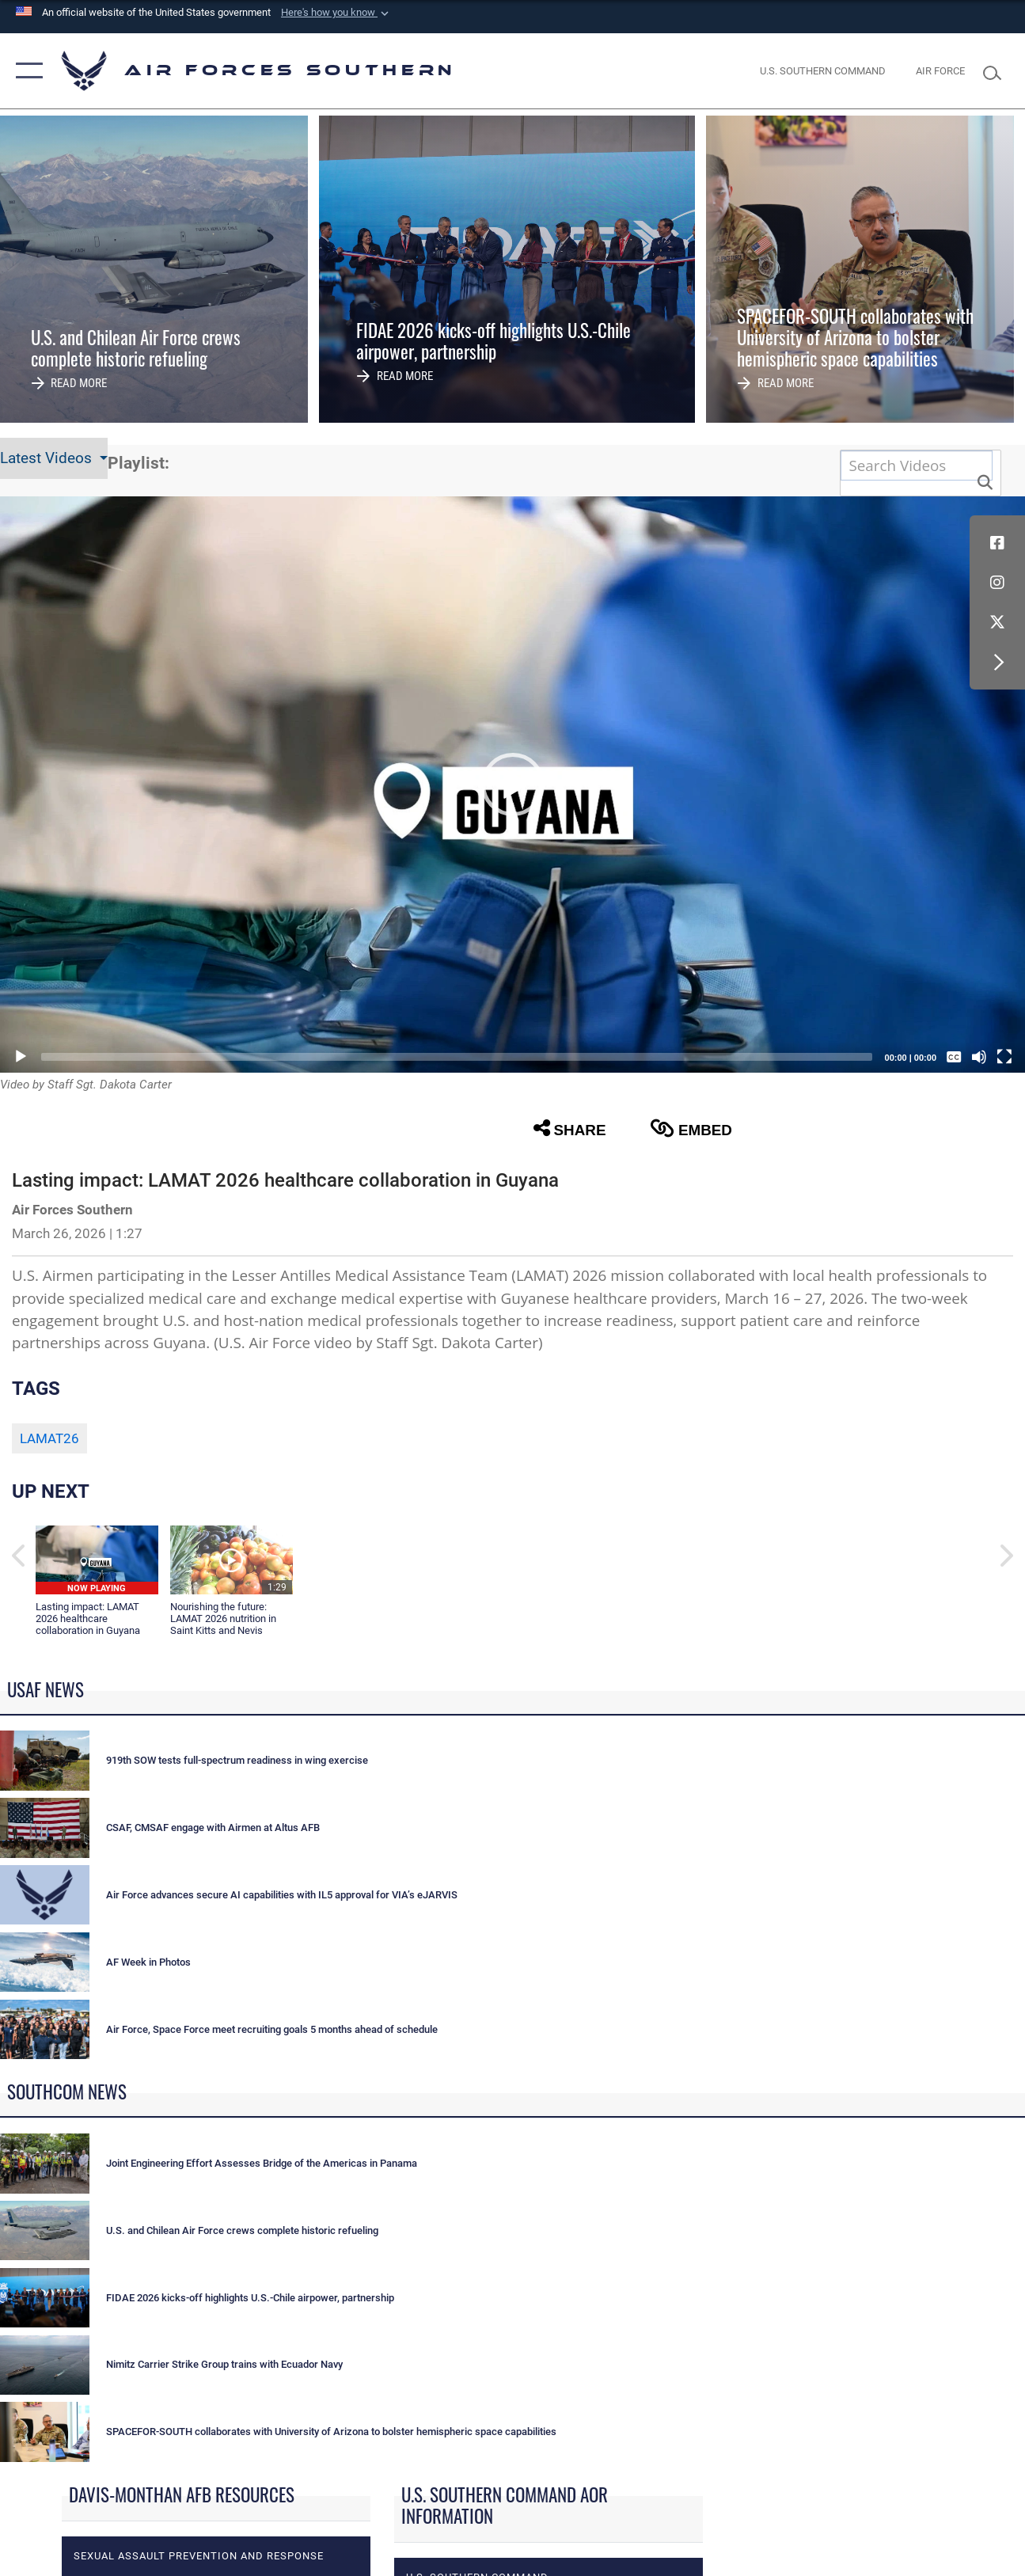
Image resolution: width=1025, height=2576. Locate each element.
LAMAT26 (49, 1438)
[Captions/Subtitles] (954, 1057)
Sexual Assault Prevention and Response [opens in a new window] (199, 2556)
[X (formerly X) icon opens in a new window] (997, 622)
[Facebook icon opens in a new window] (997, 543)
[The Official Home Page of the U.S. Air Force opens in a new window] (940, 70)
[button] (336, 13)
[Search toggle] (996, 71)
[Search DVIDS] (917, 465)
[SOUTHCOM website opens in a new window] (823, 70)
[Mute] (979, 1057)
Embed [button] (691, 1128)
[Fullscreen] (1004, 1057)
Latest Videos (48, 458)
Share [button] (569, 1128)
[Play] (20, 1057)
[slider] (456, 1057)
